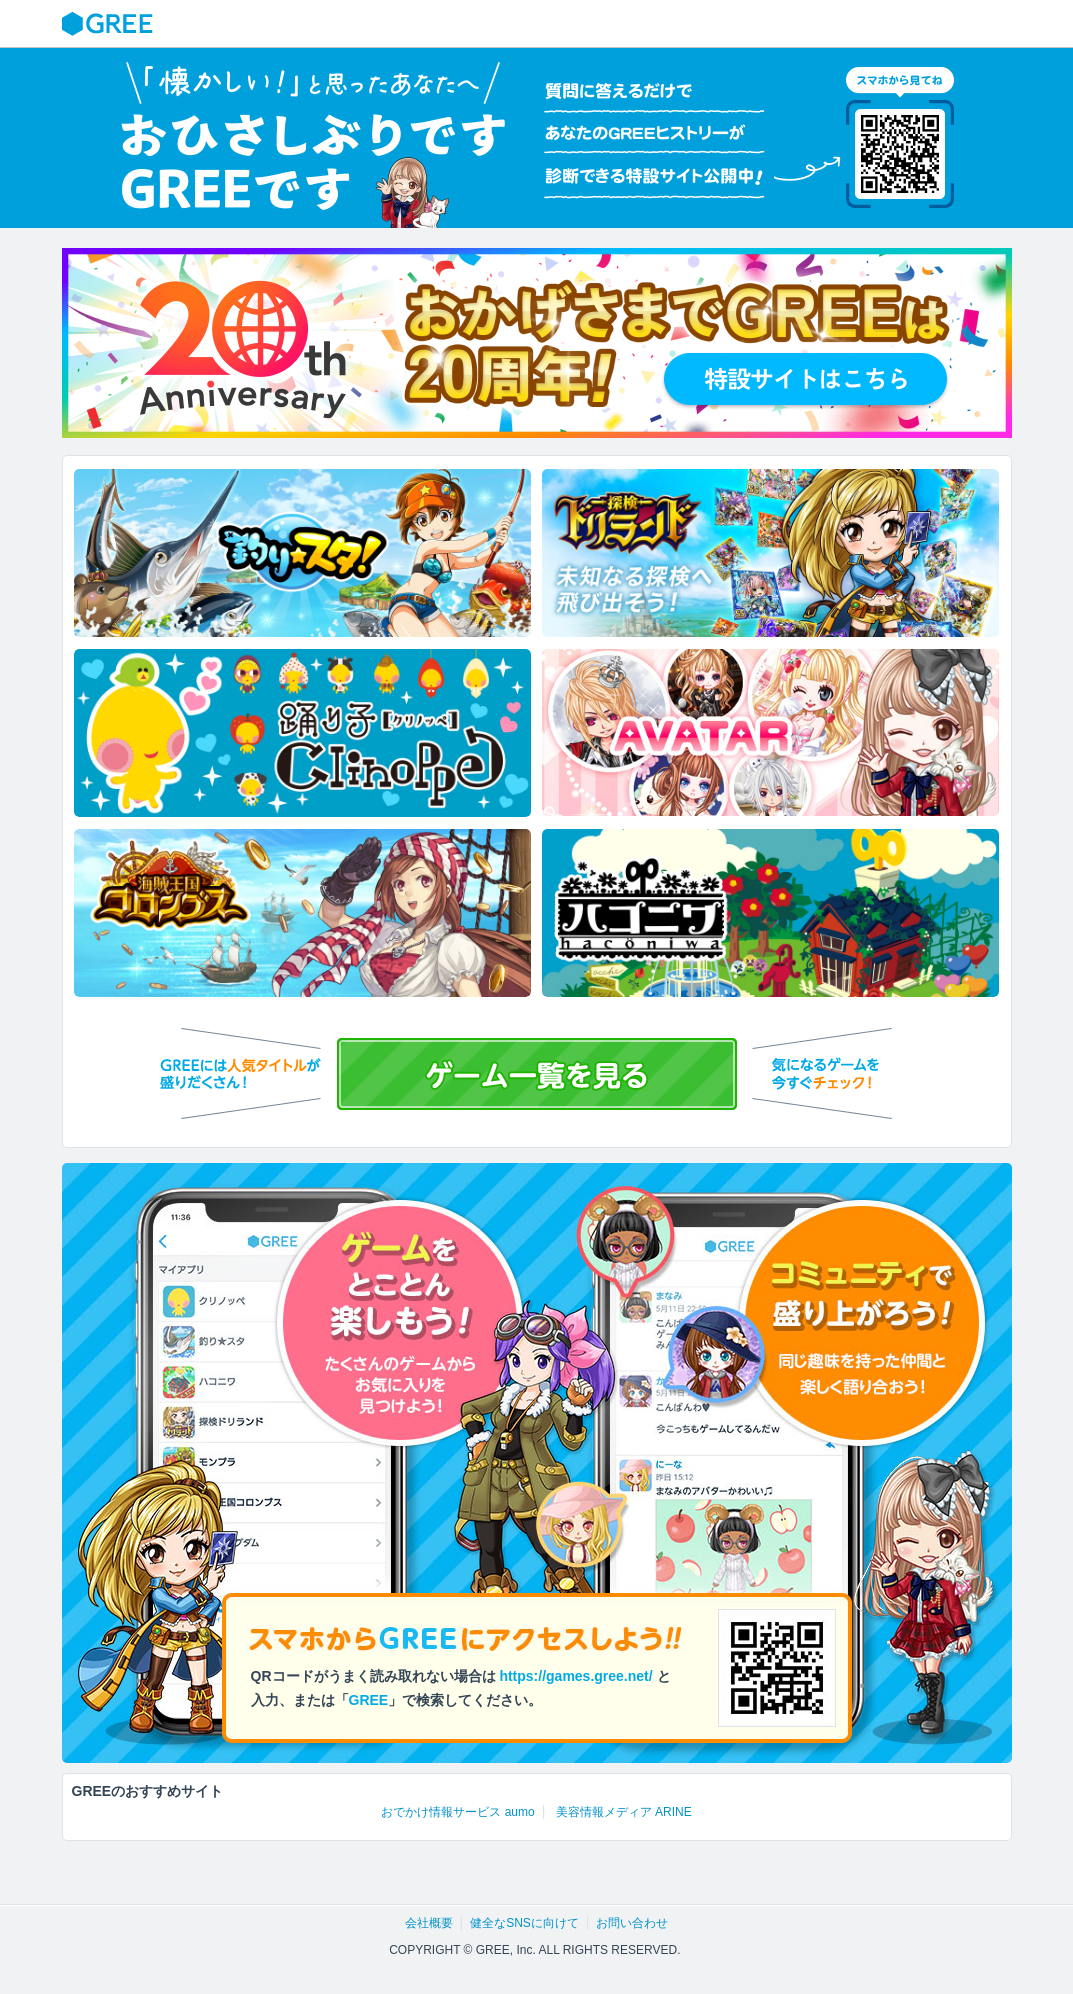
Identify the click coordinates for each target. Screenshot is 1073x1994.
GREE (110, 24)
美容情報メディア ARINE (624, 1812)
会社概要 (429, 1923)
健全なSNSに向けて (524, 1923)
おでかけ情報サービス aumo (457, 1812)
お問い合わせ (632, 1923)
